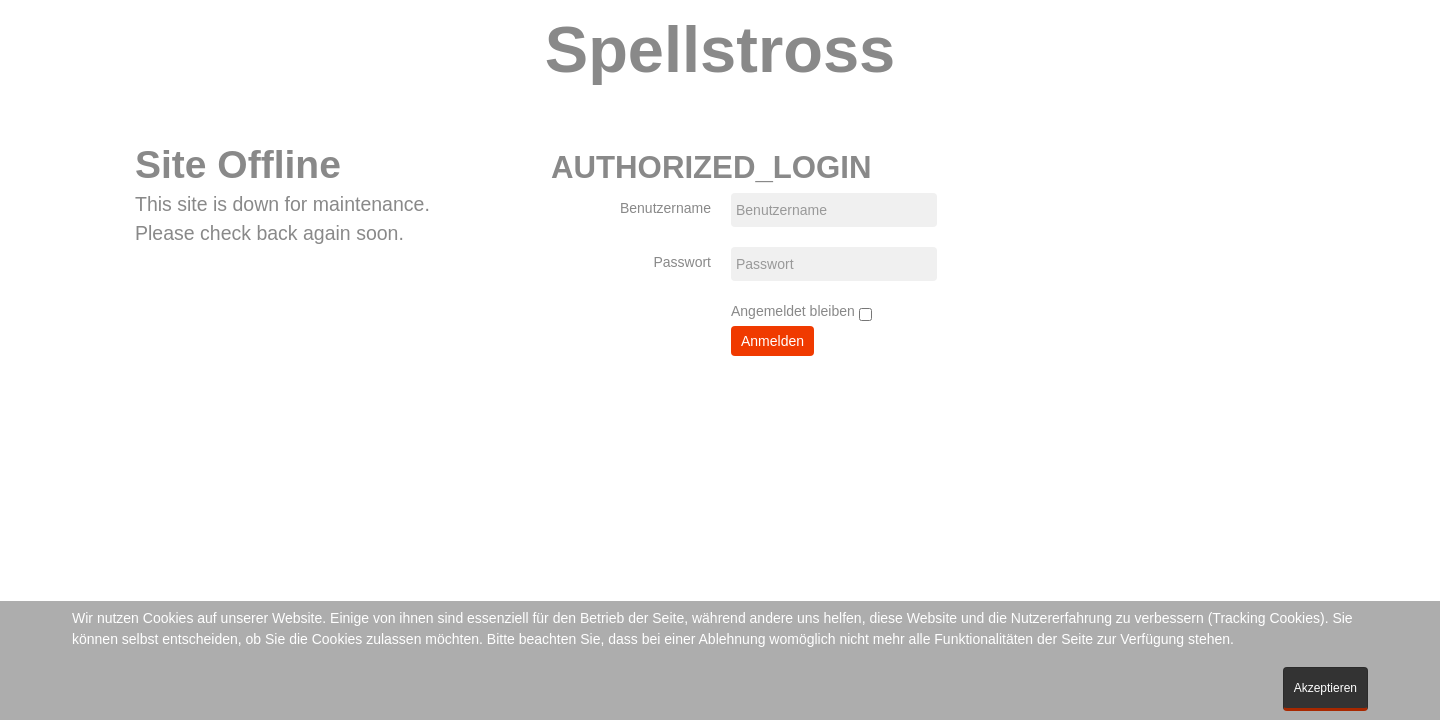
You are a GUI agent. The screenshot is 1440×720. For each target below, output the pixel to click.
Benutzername (665, 208)
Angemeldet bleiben (801, 312)
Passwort (682, 262)
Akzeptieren (1325, 688)
